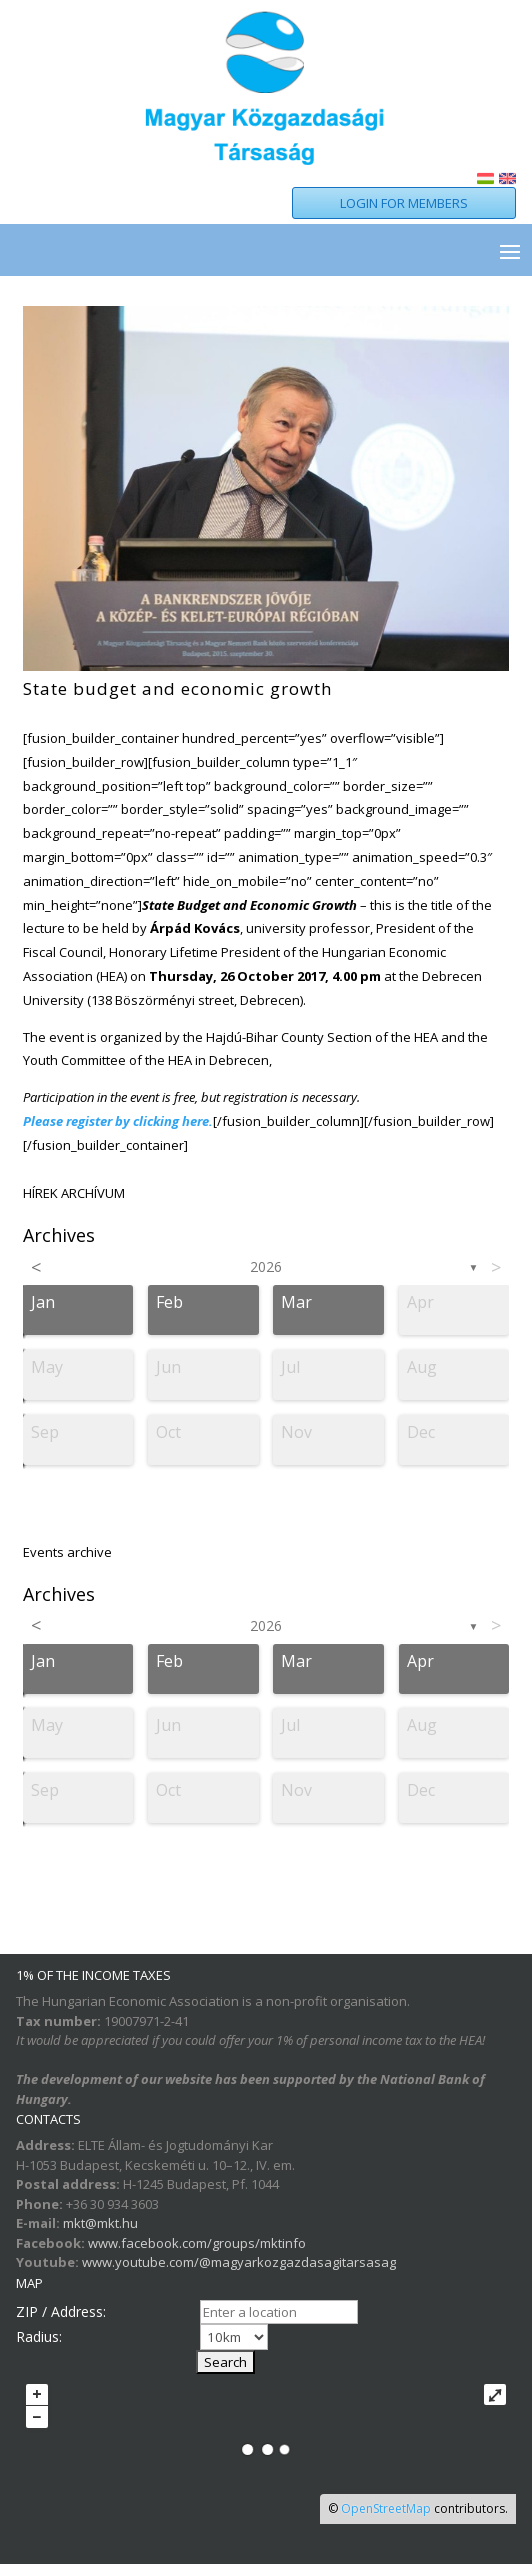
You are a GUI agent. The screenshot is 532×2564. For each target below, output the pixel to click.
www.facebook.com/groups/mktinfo (197, 2243)
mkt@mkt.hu (100, 2223)
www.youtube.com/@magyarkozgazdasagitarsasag (239, 2262)
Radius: (39, 2336)
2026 (266, 1266)
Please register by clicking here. (118, 1121)
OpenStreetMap (386, 2508)
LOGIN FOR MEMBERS (404, 203)
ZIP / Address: (61, 2311)
